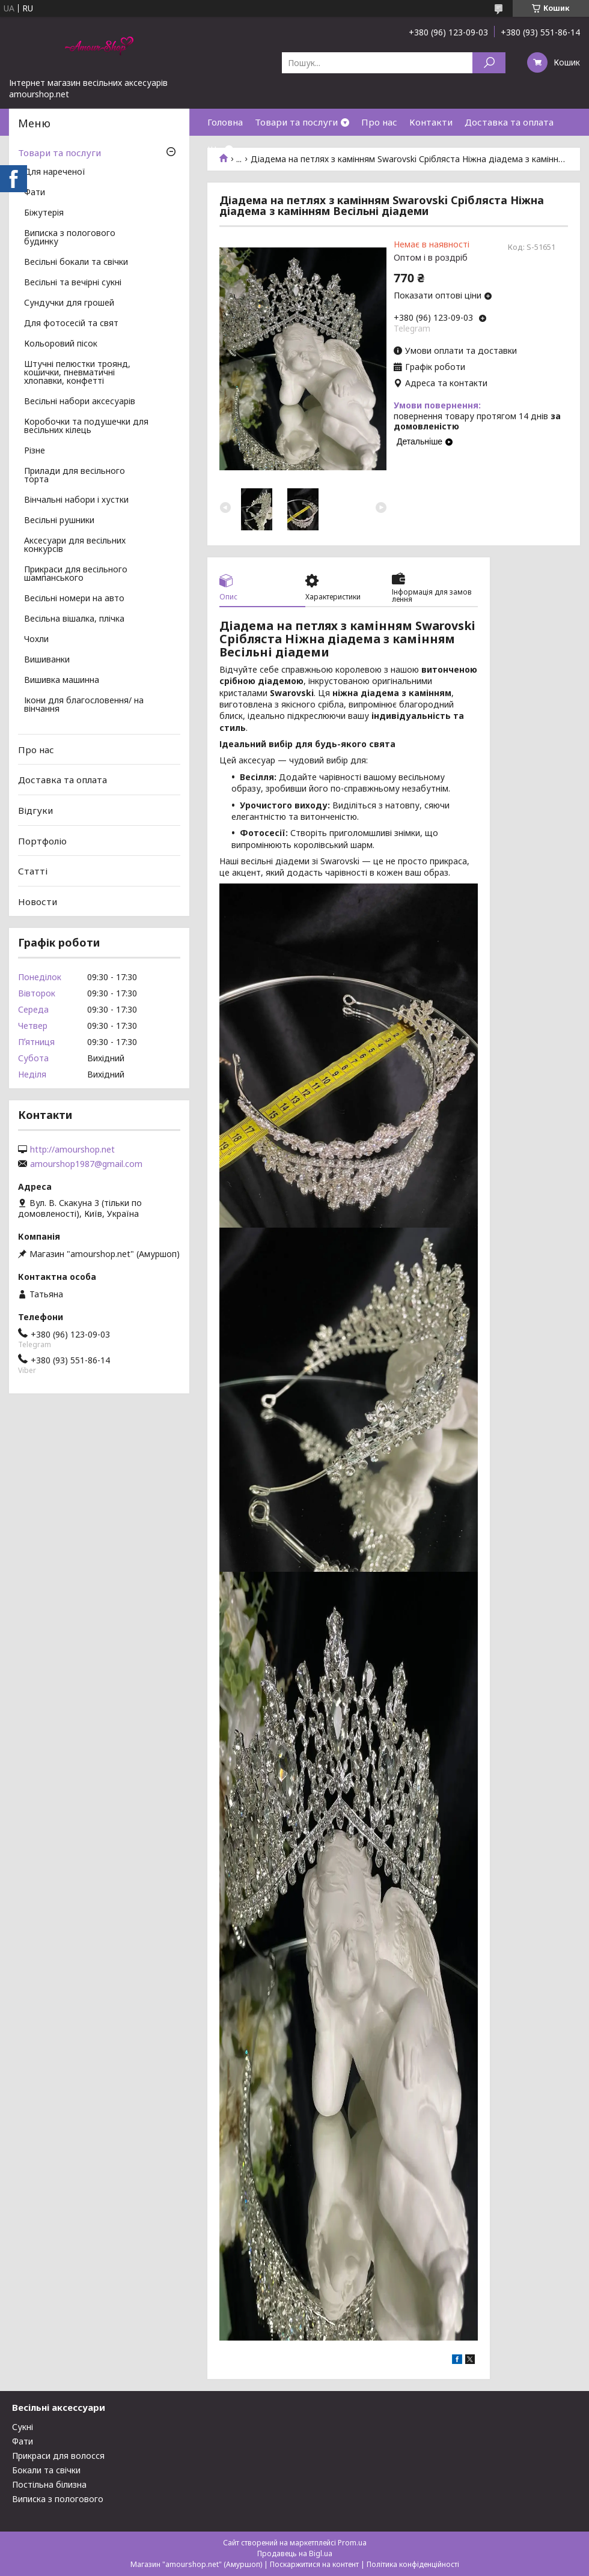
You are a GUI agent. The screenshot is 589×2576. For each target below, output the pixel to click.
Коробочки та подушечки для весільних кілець (86, 426)
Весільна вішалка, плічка (74, 619)
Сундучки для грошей (69, 303)
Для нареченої (54, 172)
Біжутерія (44, 213)
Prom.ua (352, 2543)
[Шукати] (488, 62)
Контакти (431, 122)
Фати (34, 193)
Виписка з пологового (57, 2499)
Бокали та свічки (46, 2470)
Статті (32, 871)
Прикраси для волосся (58, 2455)
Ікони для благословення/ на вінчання (84, 705)
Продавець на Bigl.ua (294, 2553)
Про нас (379, 122)
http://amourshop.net (72, 1149)
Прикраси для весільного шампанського (75, 574)
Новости (37, 902)
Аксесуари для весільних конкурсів (75, 545)
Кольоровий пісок (60, 344)
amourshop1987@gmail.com (86, 1164)
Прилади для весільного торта (74, 476)
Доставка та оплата (509, 122)
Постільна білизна (49, 2484)
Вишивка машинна (61, 680)
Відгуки (35, 810)
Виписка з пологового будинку (69, 238)
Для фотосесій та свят (71, 324)
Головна (225, 122)
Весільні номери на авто (74, 599)
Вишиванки (47, 660)
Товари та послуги (296, 122)
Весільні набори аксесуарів (79, 402)
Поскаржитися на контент (314, 2564)
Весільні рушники (59, 521)
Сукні (22, 2426)
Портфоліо (42, 840)
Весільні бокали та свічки (76, 262)
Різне (34, 451)
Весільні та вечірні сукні (72, 283)
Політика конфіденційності (413, 2564)
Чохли (36, 639)
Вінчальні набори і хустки (76, 500)
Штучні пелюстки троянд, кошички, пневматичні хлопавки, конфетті (77, 373)
